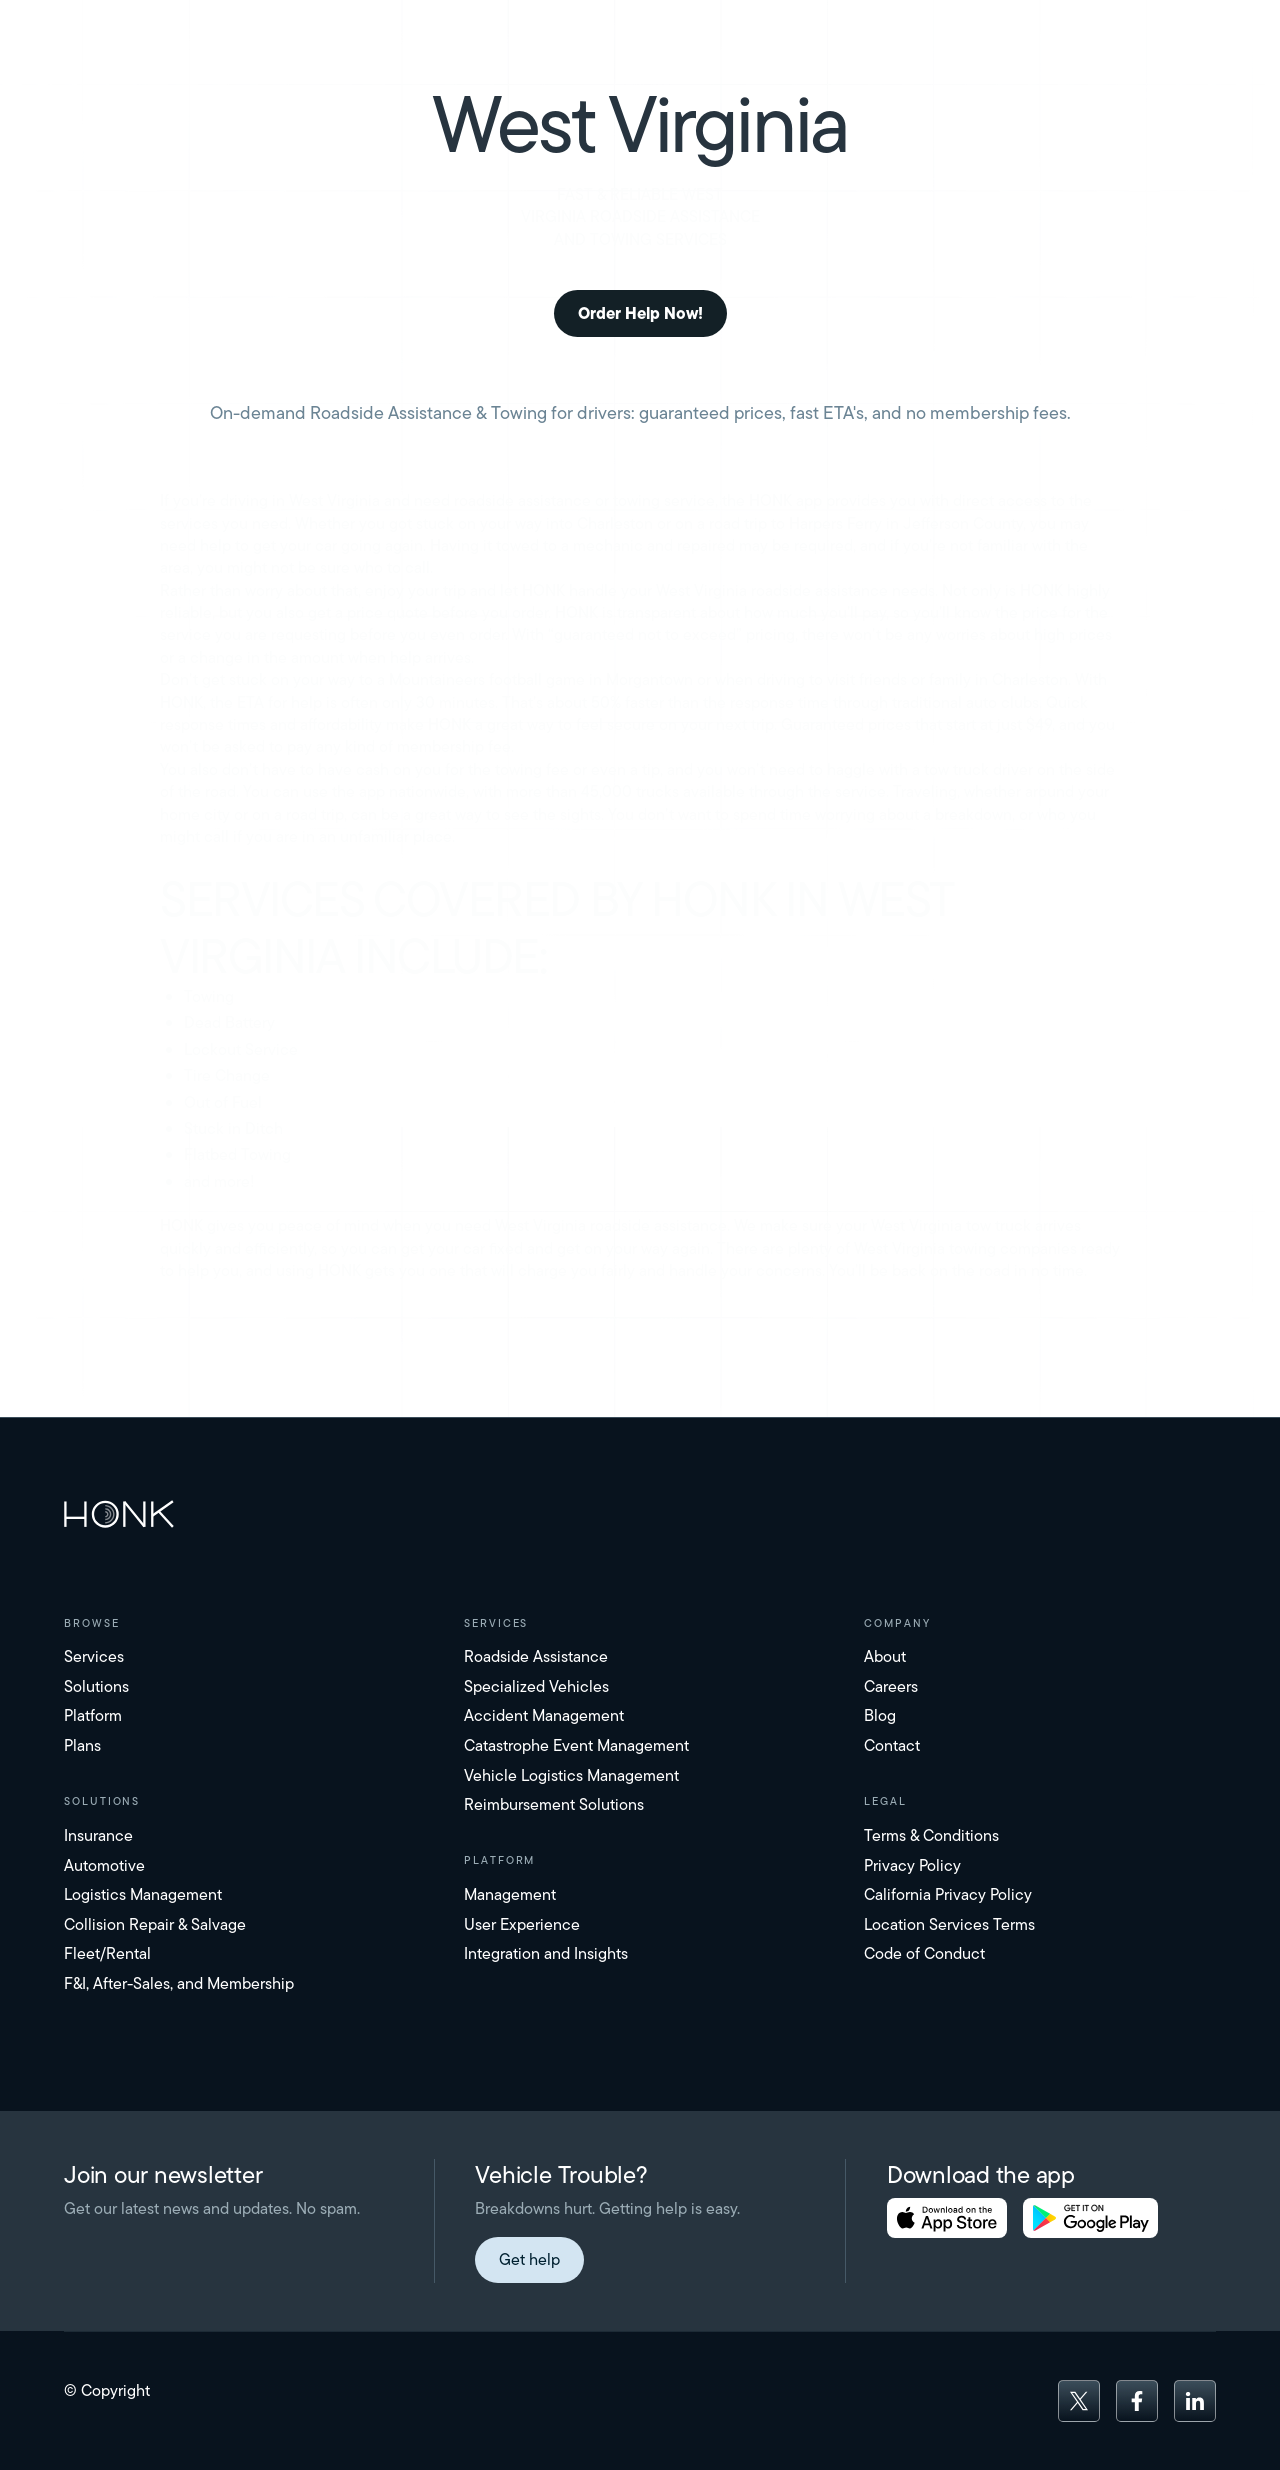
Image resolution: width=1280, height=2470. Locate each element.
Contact (892, 1745)
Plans (82, 1745)
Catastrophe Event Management (576, 1745)
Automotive (104, 1865)
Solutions (96, 1686)
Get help (529, 2259)
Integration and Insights (546, 1953)
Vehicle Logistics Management (571, 1775)
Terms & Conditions (931, 1835)
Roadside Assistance (536, 1656)
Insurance (98, 1835)
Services (94, 1656)
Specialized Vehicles (536, 1686)
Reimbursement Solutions (554, 1804)
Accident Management (544, 1715)
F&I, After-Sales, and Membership (179, 1983)
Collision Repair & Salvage (155, 1924)
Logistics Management (143, 1894)
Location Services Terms (949, 1924)
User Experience (522, 1924)
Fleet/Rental (107, 1953)
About (885, 1656)
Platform (93, 1715)
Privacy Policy (912, 1865)
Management (510, 1894)
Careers (891, 1686)
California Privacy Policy (948, 1894)
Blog (880, 1715)
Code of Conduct (924, 1953)
